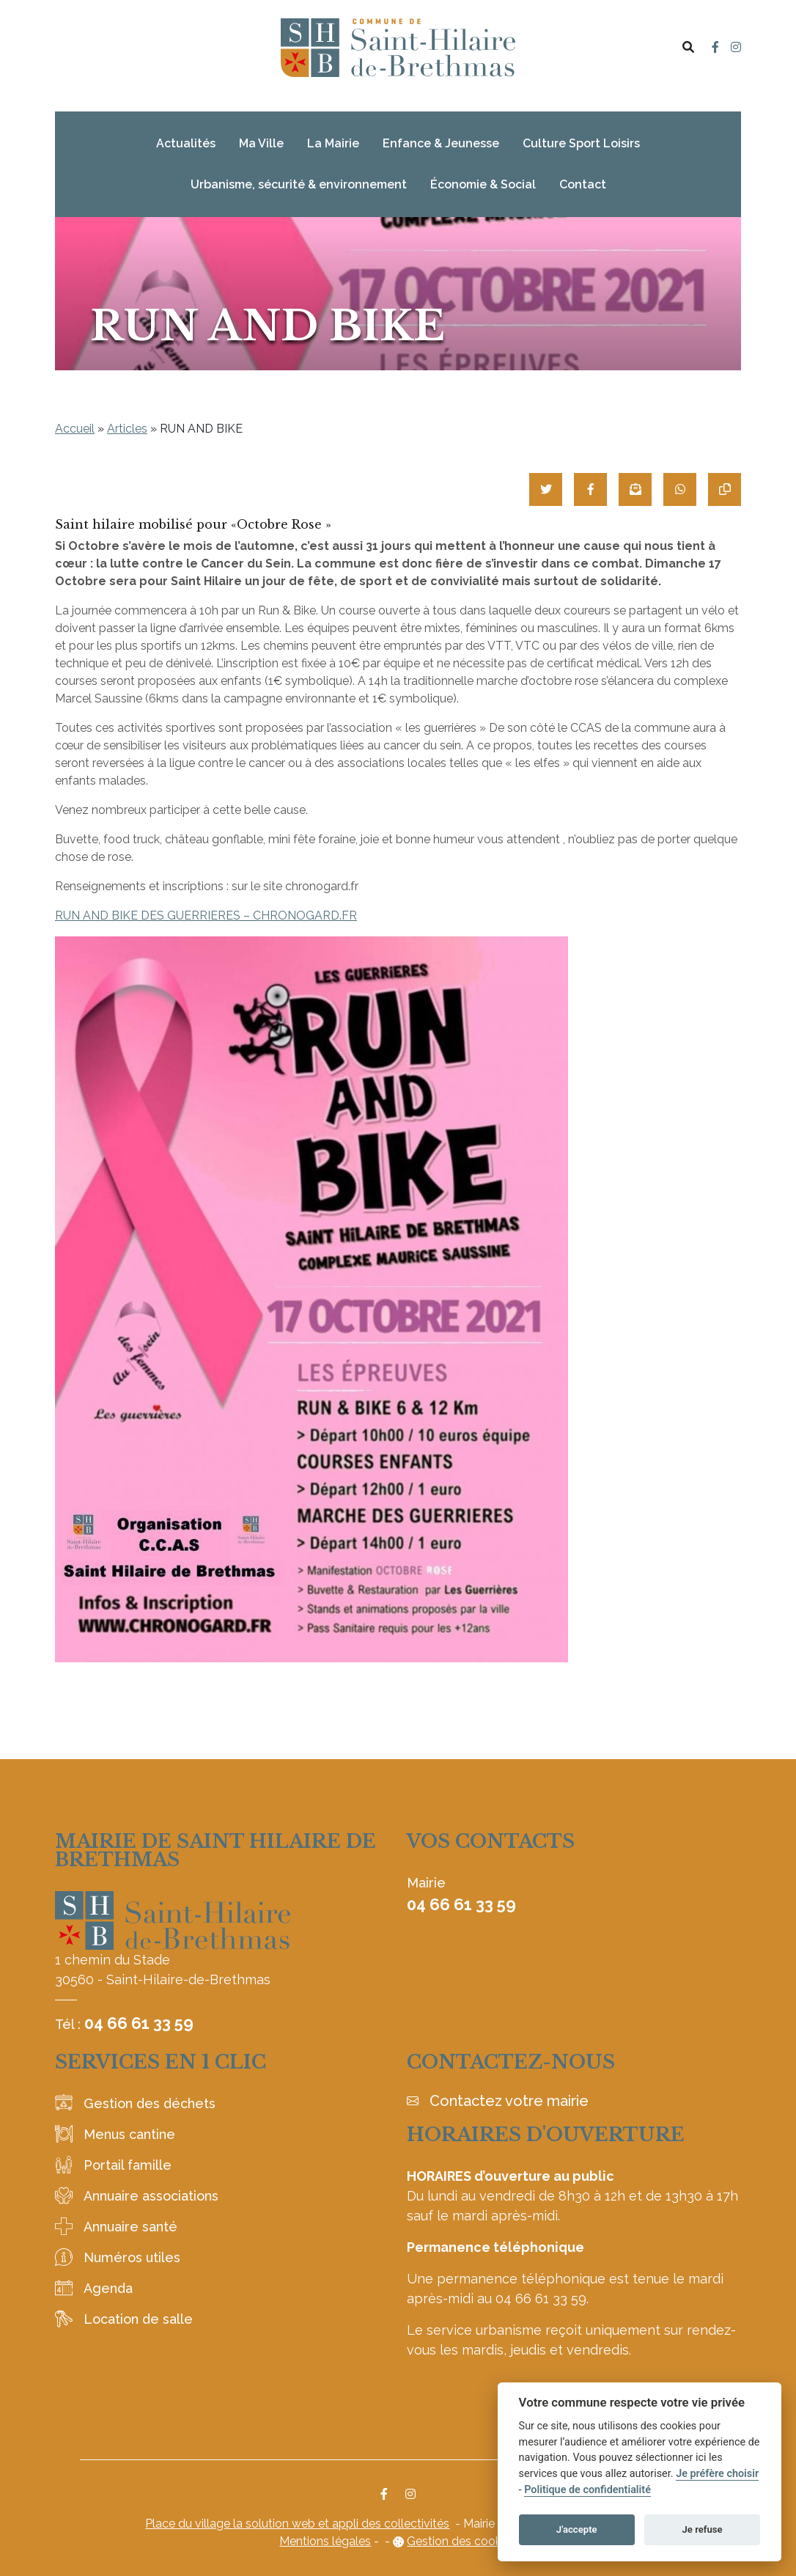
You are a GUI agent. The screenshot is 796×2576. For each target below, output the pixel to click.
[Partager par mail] (635, 489)
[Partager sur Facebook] (590, 489)
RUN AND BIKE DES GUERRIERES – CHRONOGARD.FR (206, 915)
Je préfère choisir (717, 2473)
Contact (582, 184)
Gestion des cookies (461, 2541)
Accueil (75, 429)
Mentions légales (325, 2541)
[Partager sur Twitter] (545, 489)
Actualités (185, 143)
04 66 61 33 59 (139, 2023)
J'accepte (576, 2529)
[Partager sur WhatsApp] (679, 489)
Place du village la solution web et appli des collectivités (297, 2524)
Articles (127, 429)
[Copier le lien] (724, 489)
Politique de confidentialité (587, 2490)
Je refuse (702, 2529)
